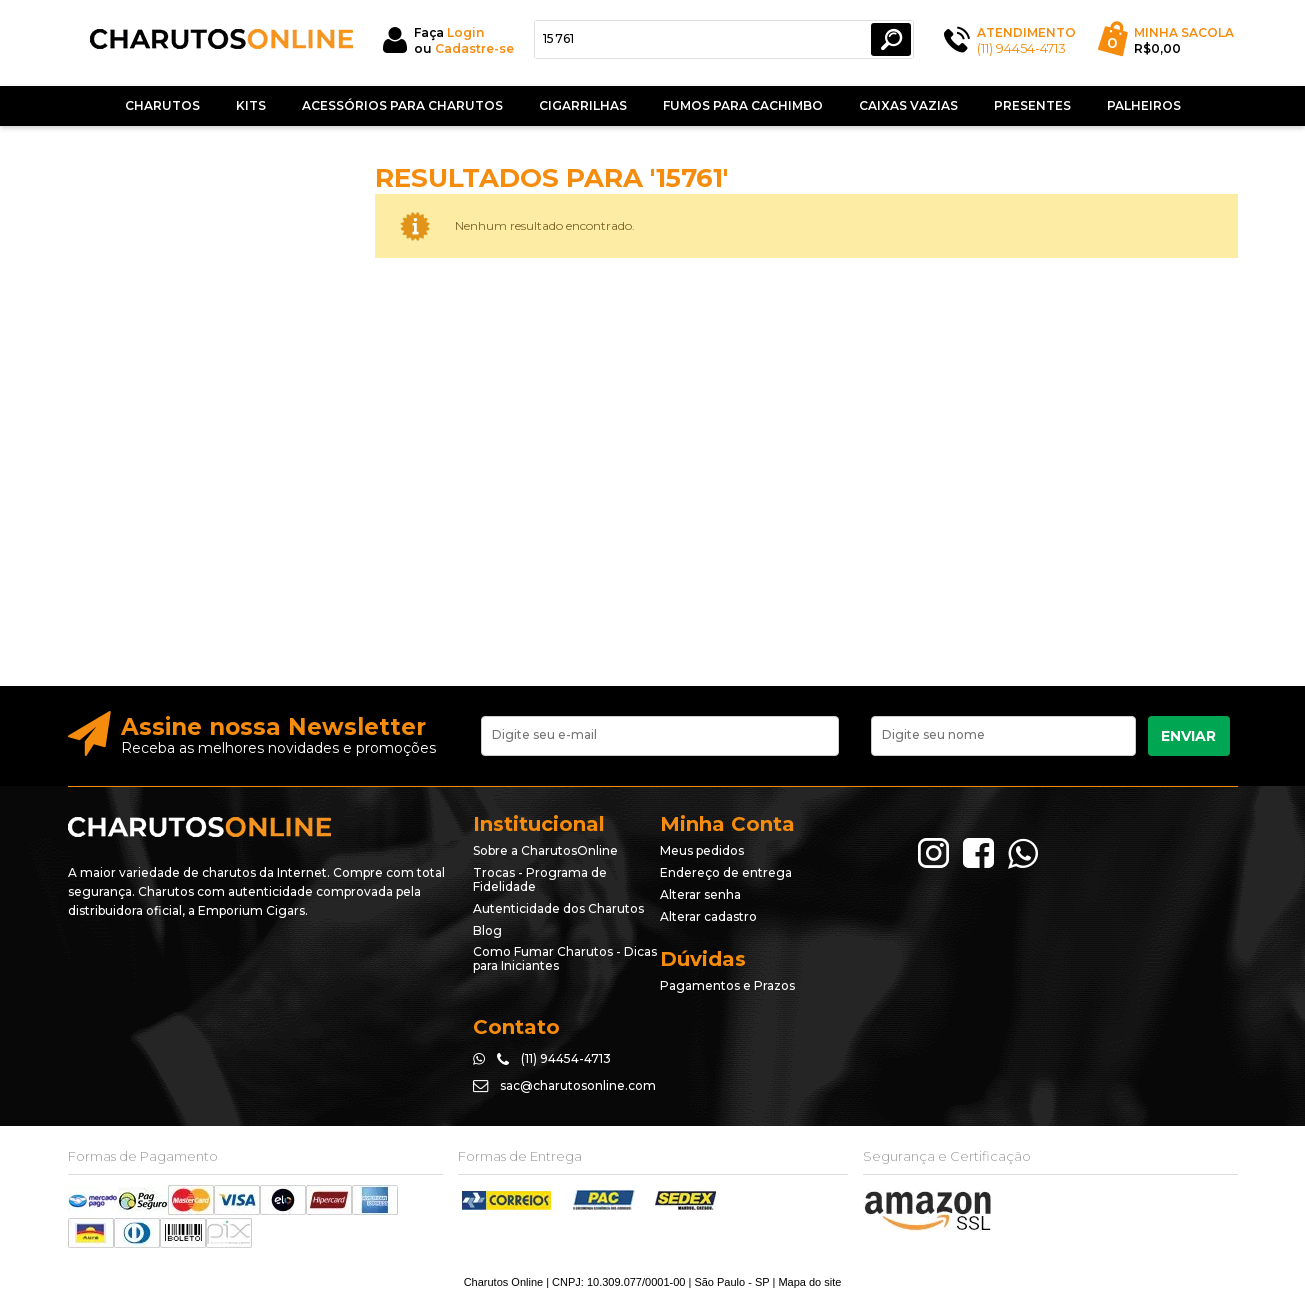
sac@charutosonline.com (578, 1085)
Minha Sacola (1184, 32)
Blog (487, 930)
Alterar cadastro (708, 916)
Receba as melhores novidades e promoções (278, 748)
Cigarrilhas (583, 105)
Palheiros (1144, 105)
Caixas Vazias (908, 105)
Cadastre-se (474, 48)
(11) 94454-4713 (1021, 48)
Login (465, 32)
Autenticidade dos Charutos (558, 908)
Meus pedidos (702, 850)
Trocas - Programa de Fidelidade (540, 879)
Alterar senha (700, 894)
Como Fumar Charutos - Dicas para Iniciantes (565, 958)
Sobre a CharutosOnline (545, 850)
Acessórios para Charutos (402, 105)
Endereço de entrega (726, 872)
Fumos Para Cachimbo (743, 105)
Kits (251, 105)
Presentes (1032, 105)
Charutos (162, 105)
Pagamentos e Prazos (727, 985)
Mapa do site (809, 1282)
